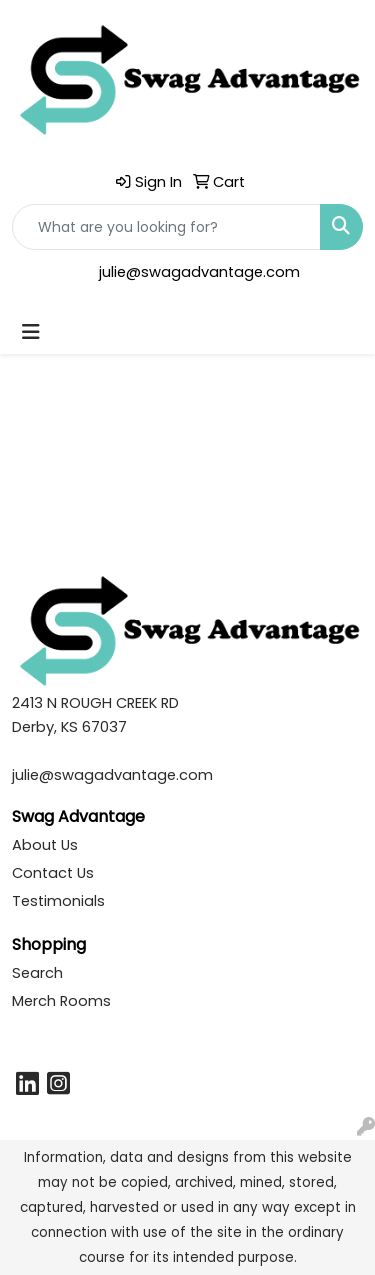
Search (37, 973)
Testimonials (58, 901)
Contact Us (53, 873)
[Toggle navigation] (31, 332)
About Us (45, 845)
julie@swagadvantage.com (199, 272)
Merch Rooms (61, 1001)
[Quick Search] (166, 227)
